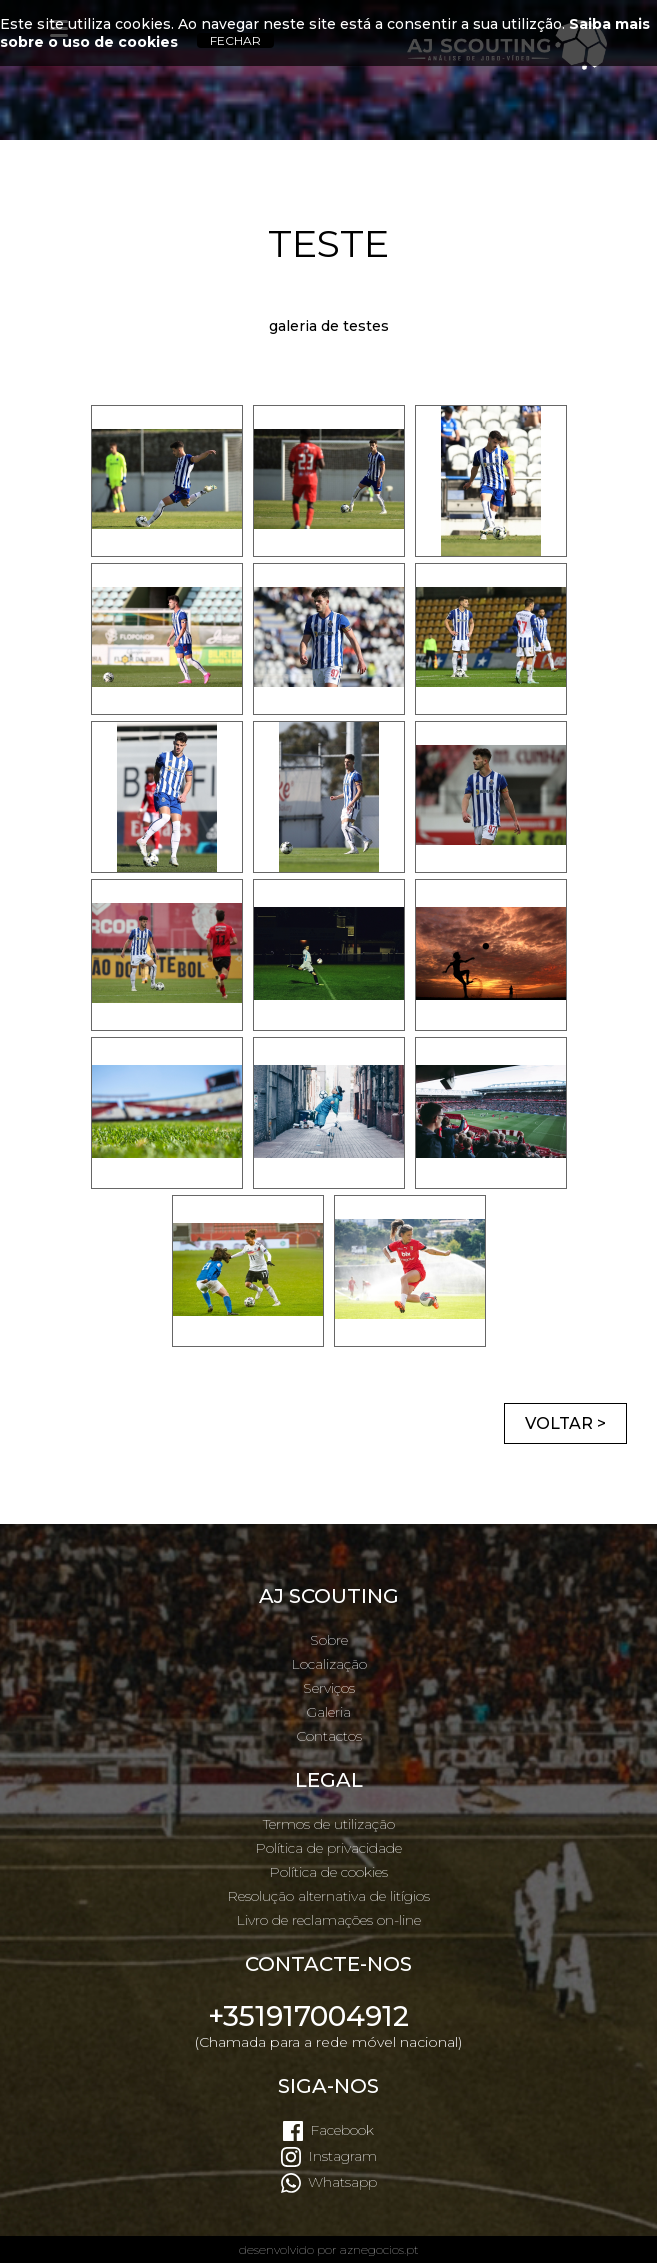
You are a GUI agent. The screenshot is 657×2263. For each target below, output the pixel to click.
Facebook (342, 2130)
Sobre (329, 1640)
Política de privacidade (328, 1848)
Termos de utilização (329, 1824)
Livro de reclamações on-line (328, 1920)
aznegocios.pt (379, 2249)
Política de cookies (328, 1872)
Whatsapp (342, 2182)
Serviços (329, 1688)
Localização (329, 1664)
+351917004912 (308, 2016)
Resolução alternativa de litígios (328, 1896)
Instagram (342, 2156)
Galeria (328, 1712)
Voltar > (565, 1423)
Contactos (329, 1736)
